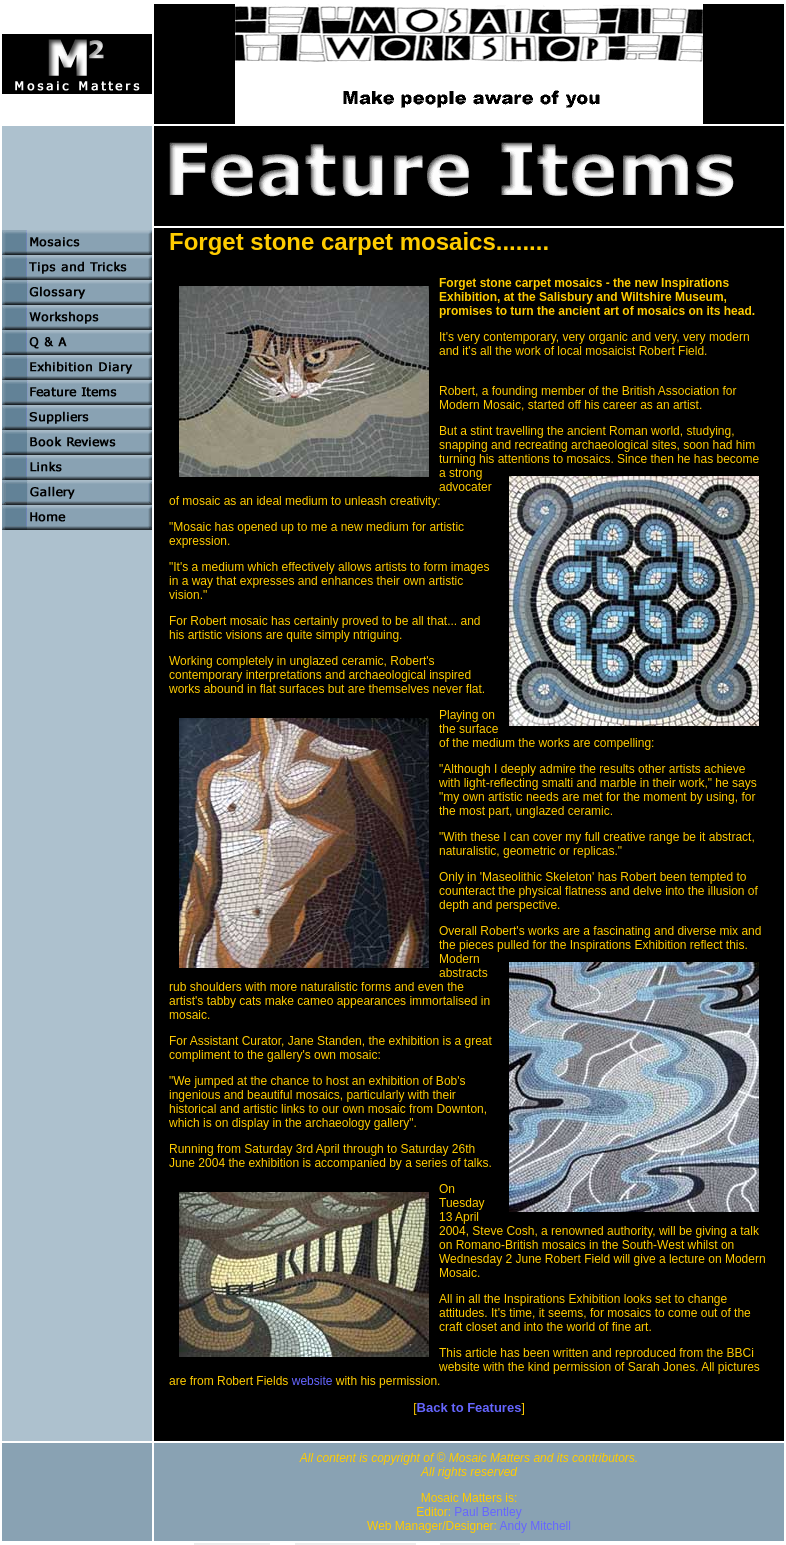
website (312, 1381)
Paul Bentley (487, 1512)
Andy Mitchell (535, 1526)
